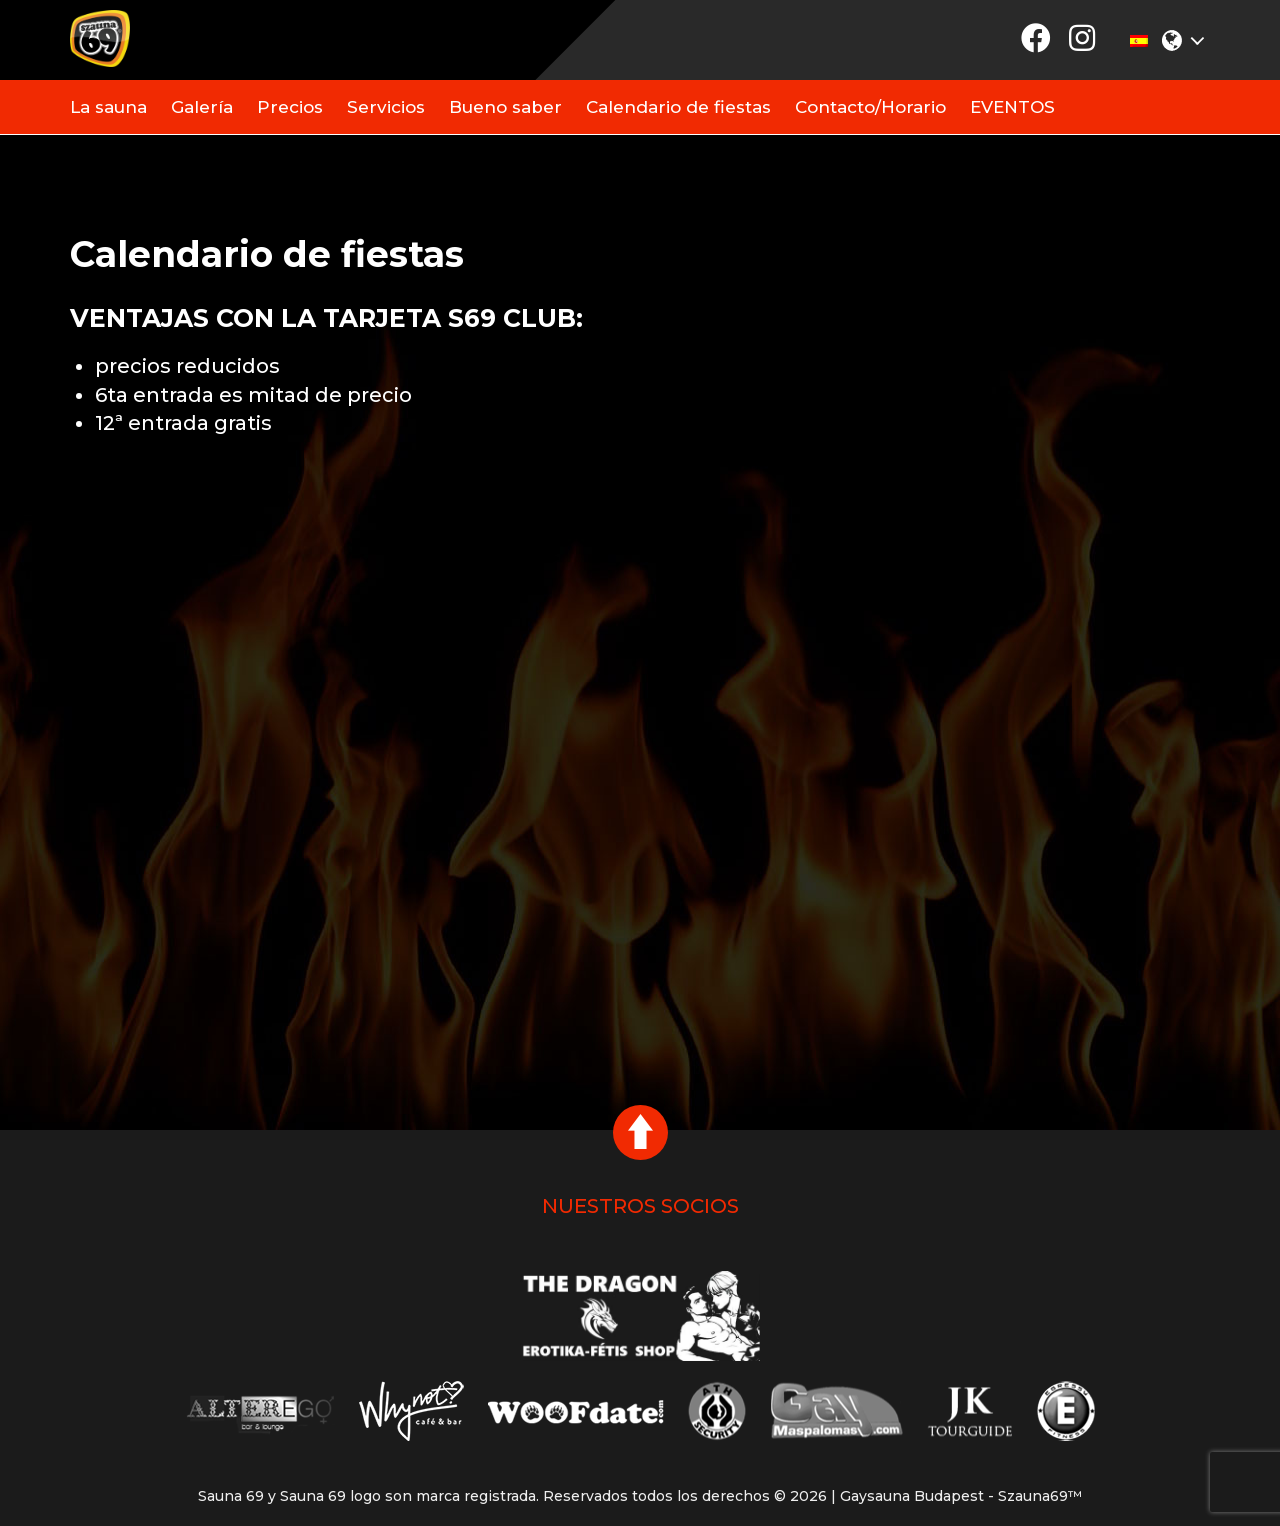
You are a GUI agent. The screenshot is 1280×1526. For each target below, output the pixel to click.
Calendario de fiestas (678, 107)
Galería (202, 107)
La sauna (108, 107)
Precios (290, 107)
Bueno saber (505, 107)
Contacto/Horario (870, 107)
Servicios (386, 107)
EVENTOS (1012, 107)
